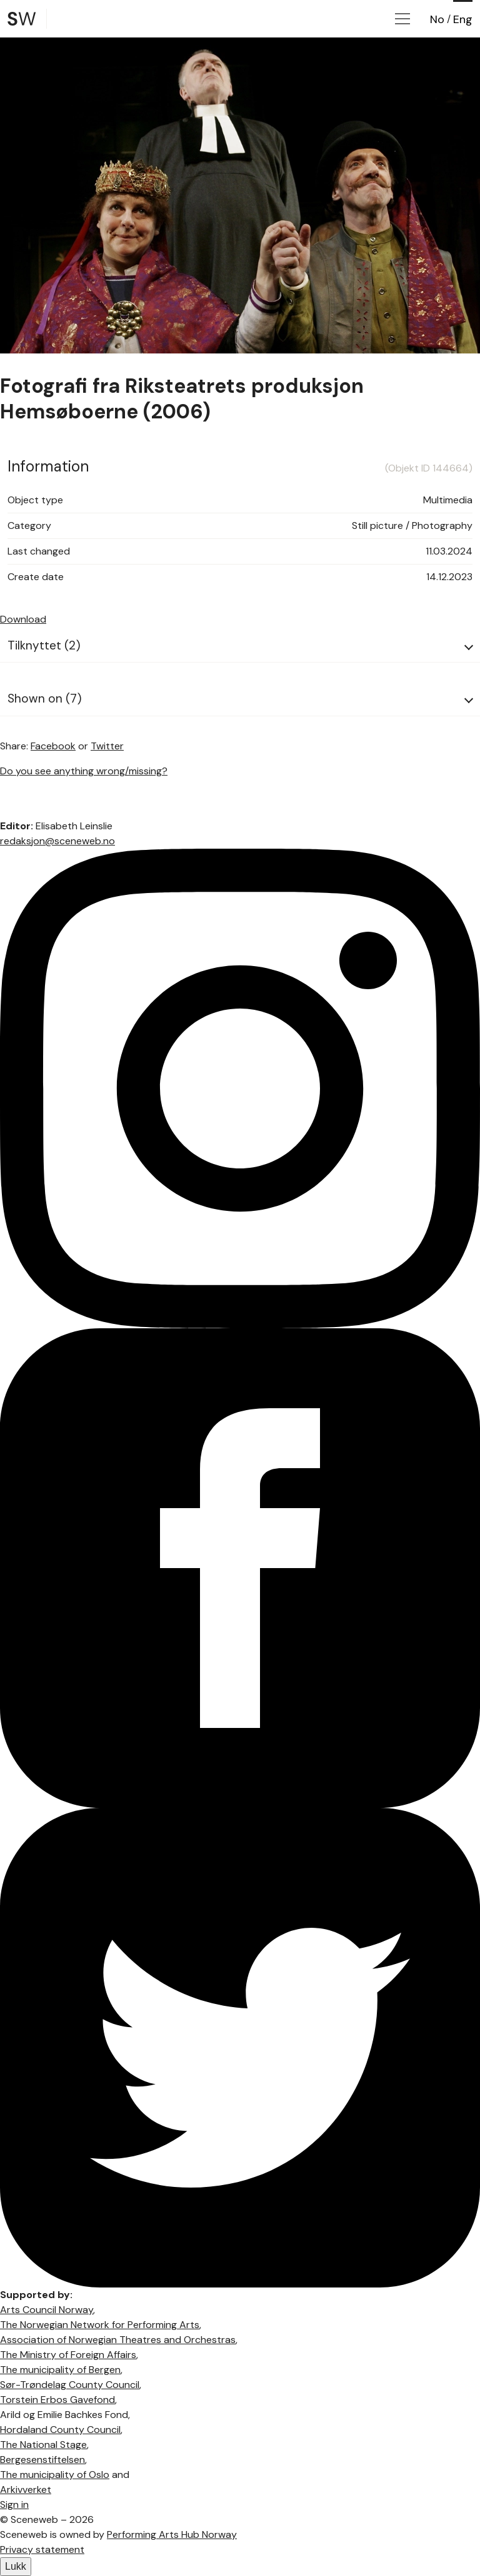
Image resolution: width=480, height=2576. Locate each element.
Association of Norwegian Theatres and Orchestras (118, 2339)
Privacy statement (42, 2549)
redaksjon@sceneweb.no (57, 840)
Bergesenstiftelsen (42, 2459)
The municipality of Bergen (60, 2369)
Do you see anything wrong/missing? (84, 770)
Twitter (107, 746)
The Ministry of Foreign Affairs (68, 2354)
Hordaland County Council (60, 2429)
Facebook (53, 746)
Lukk (15, 2566)
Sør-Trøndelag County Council (69, 2384)
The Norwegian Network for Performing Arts (99, 2324)
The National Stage (43, 2444)
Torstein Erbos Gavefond (57, 2399)
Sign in (14, 2504)
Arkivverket (25, 2489)
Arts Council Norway (46, 2309)
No (437, 19)
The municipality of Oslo (54, 2474)
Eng (462, 19)
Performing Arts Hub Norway (172, 2534)
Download (23, 619)
